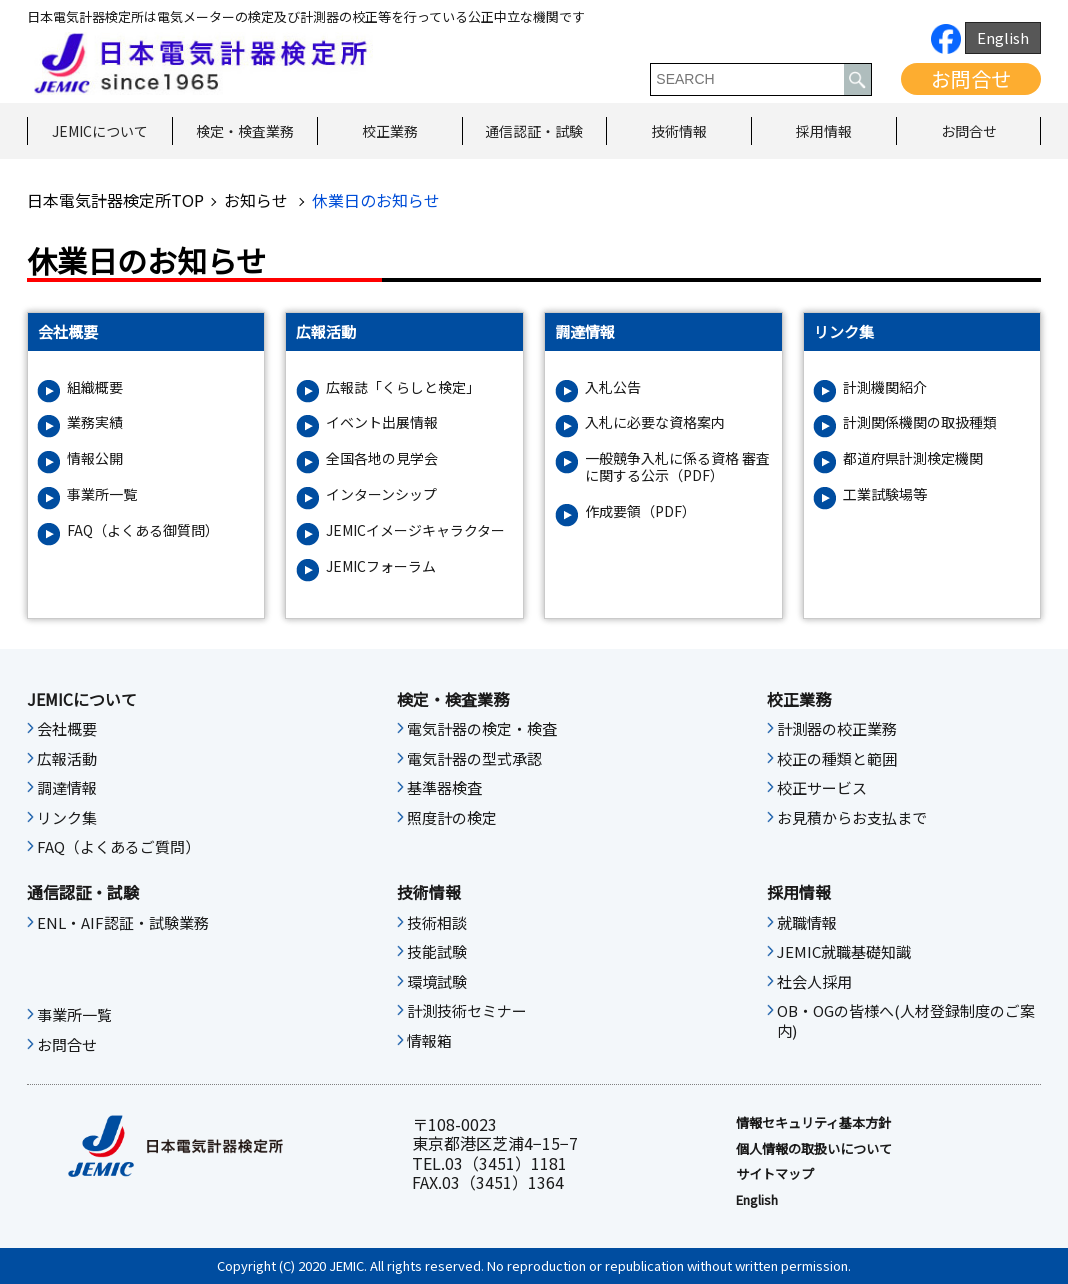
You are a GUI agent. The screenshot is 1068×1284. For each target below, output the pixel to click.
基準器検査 (444, 788)
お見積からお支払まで (852, 818)
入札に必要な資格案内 (655, 422)
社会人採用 (814, 982)
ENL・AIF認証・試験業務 (123, 923)
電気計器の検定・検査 (482, 729)
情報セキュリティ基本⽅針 (813, 1123)
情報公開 (95, 458)
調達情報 (67, 788)
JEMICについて (100, 131)
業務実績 (95, 422)
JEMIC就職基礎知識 (844, 952)
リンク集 (67, 818)
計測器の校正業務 (837, 729)
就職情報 (807, 923)
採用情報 (824, 131)
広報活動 (67, 759)
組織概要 (95, 387)
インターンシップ (381, 494)
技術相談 (437, 923)
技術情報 (679, 131)
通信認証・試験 (534, 131)
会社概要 (67, 729)
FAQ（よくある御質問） (143, 530)
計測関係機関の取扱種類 (920, 422)
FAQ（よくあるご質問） (118, 847)
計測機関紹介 (885, 387)
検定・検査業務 (245, 131)
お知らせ (258, 200)
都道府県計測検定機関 (913, 458)
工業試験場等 (885, 494)
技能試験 (437, 952)
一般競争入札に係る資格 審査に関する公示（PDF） (677, 467)
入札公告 (613, 387)
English (1003, 37)
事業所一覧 (102, 494)
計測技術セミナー (467, 1011)
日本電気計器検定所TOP (115, 200)
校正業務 (390, 131)
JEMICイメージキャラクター (415, 530)
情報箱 (429, 1041)
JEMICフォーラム (381, 566)
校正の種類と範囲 (837, 759)
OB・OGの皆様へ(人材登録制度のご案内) (906, 1021)
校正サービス (822, 788)
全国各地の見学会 (382, 458)
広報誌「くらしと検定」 (403, 387)
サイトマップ (775, 1174)
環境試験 (437, 982)
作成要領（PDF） (640, 511)
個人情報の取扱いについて (814, 1149)
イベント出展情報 (382, 422)
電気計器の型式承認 (474, 759)
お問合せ (971, 78)
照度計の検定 (452, 818)
